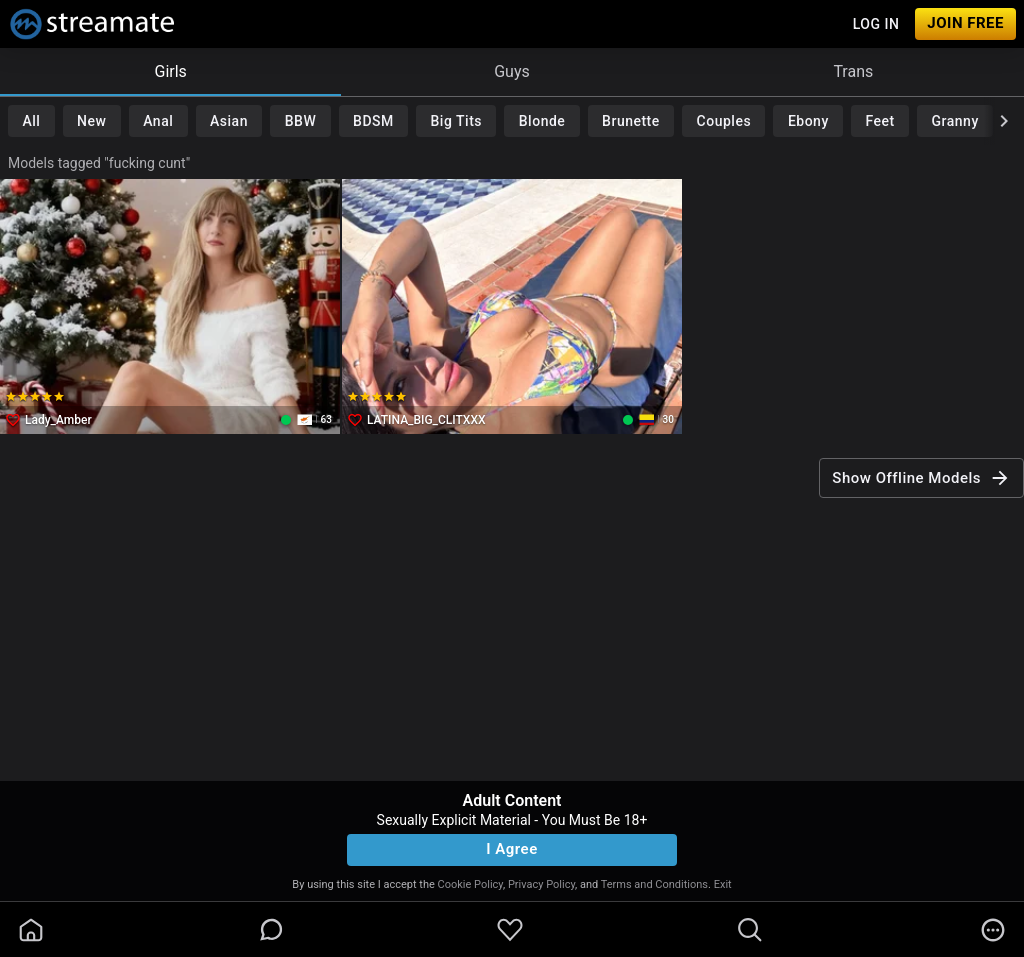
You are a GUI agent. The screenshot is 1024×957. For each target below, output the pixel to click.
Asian (229, 121)
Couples (724, 121)
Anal (158, 121)
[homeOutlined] (31, 930)
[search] (750, 930)
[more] (993, 930)
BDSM (373, 121)
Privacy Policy (541, 884)
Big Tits (456, 121)
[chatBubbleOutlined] (271, 929)
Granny (955, 121)
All (31, 121)
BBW (301, 121)
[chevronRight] (1004, 121)
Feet (880, 121)
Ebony (808, 121)
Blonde (542, 121)
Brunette (631, 121)
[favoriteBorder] (510, 930)
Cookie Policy (470, 884)
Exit (723, 884)
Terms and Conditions (654, 884)
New (91, 121)
